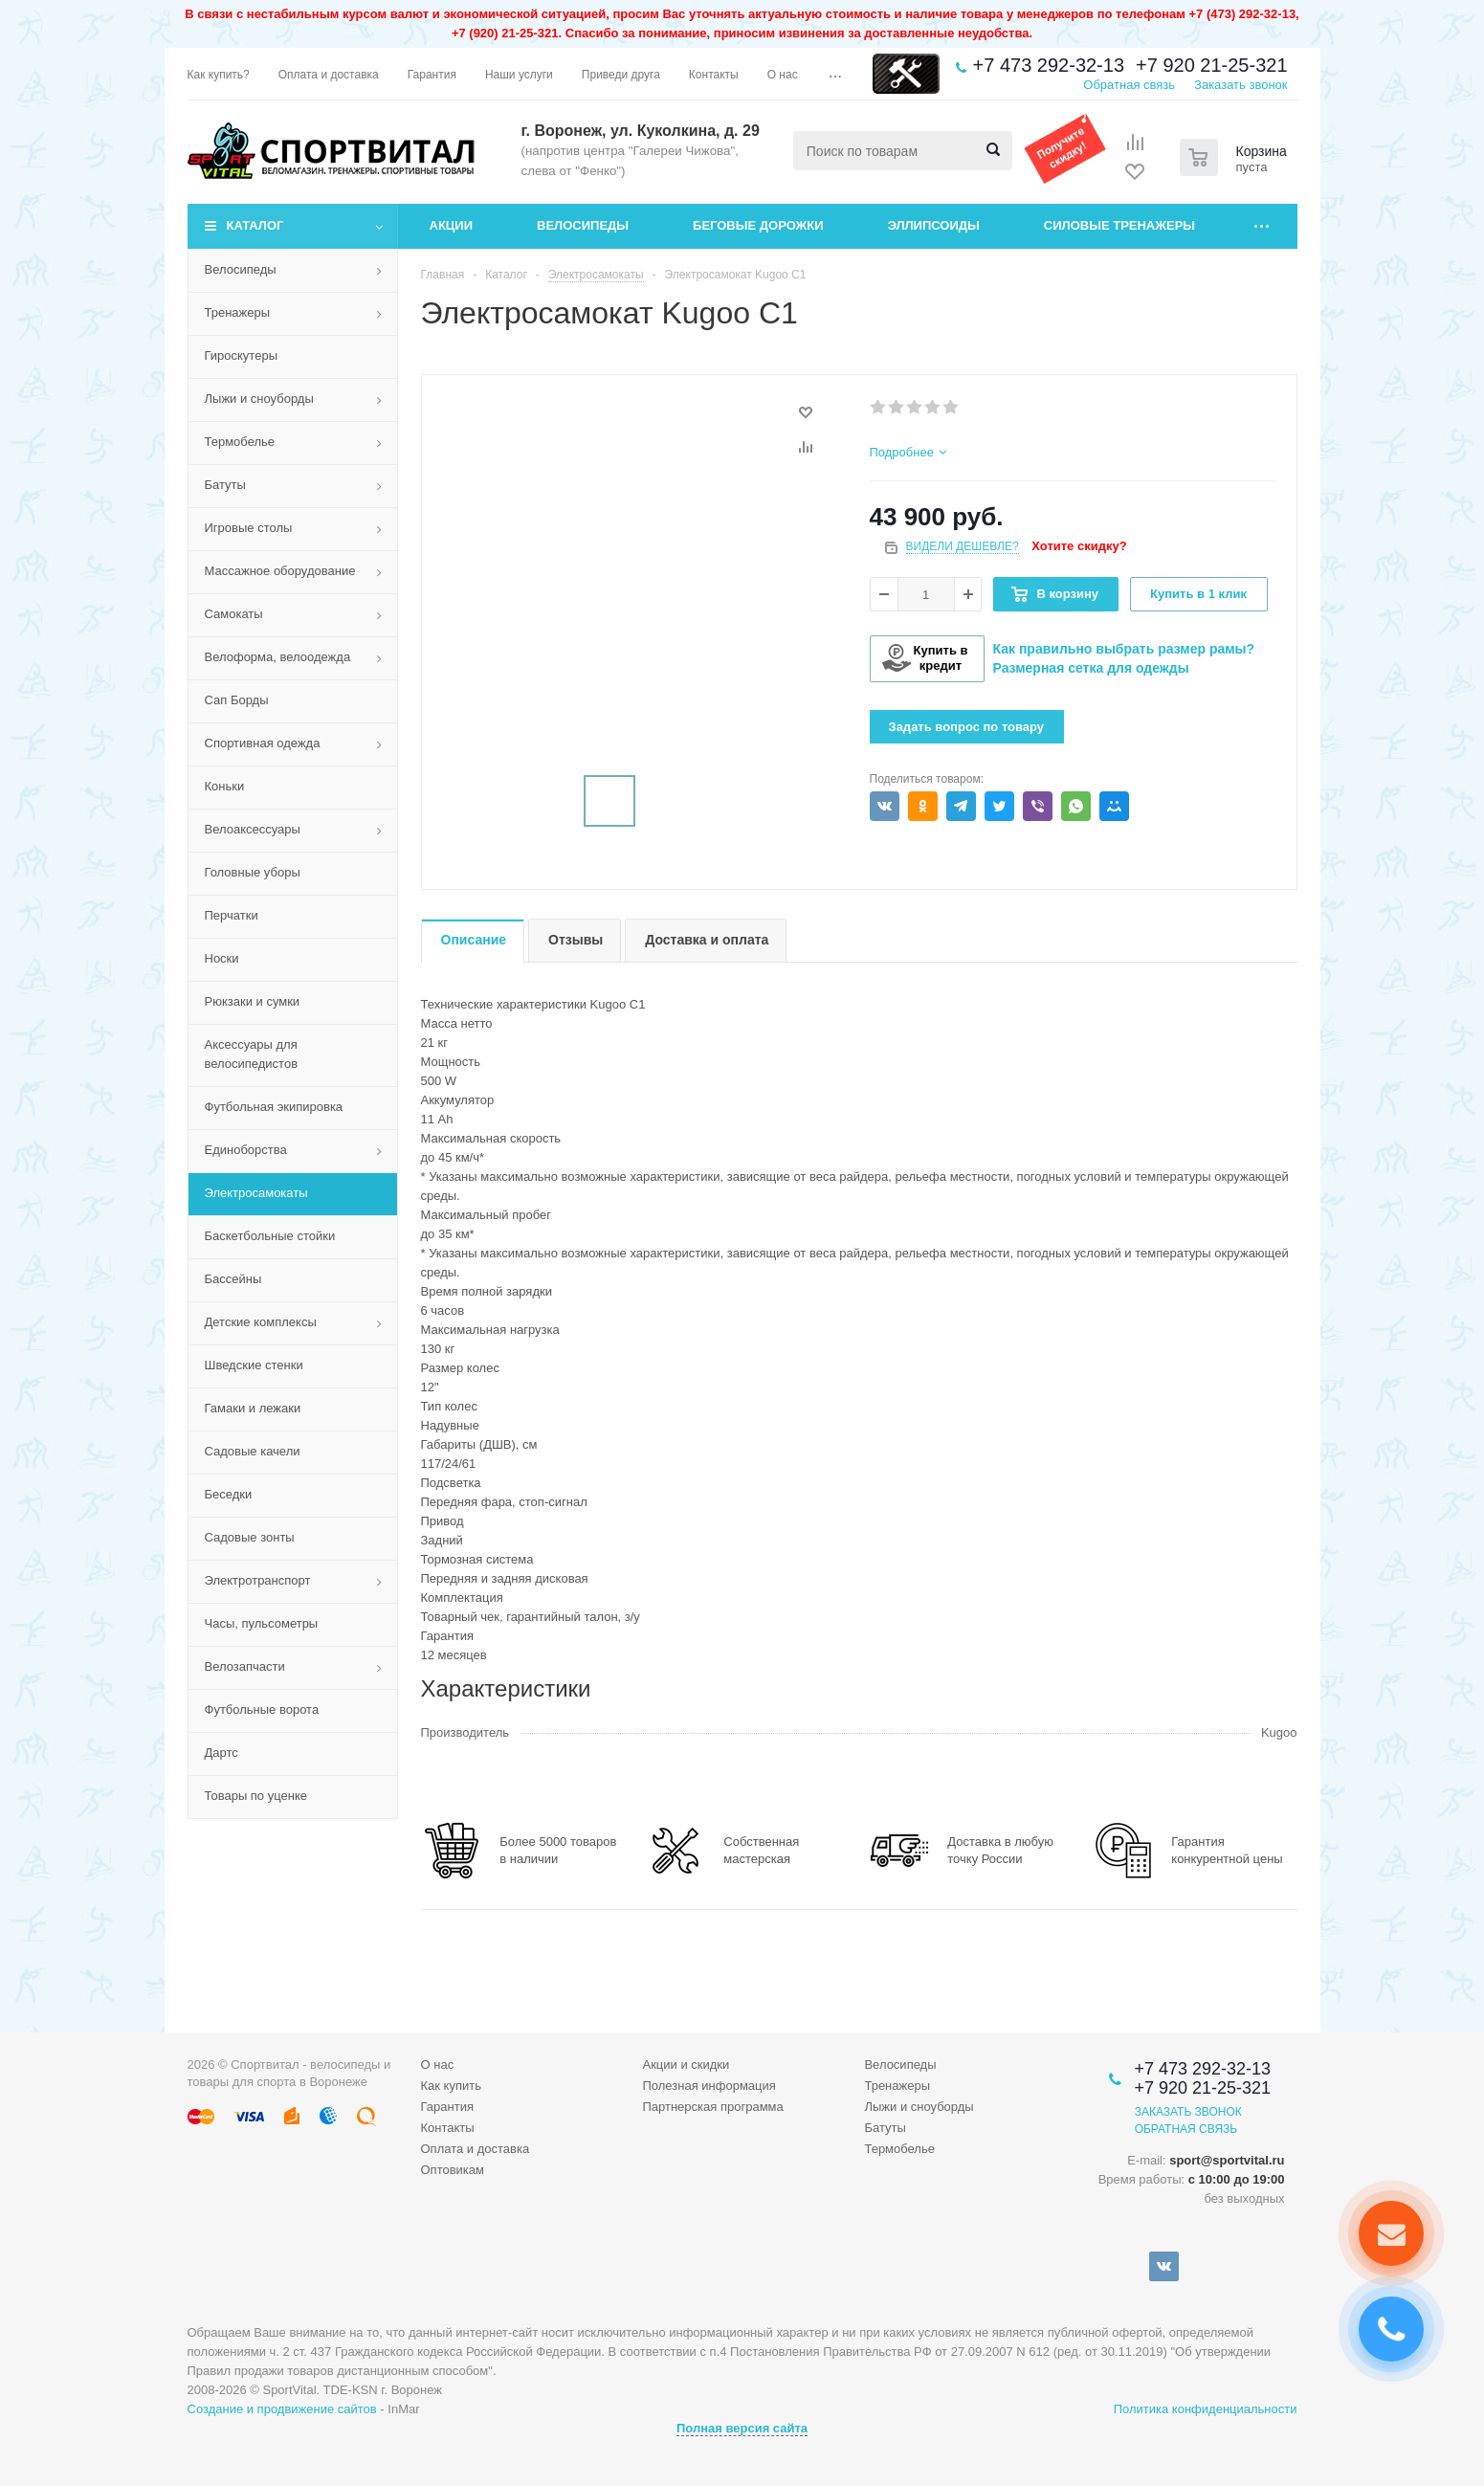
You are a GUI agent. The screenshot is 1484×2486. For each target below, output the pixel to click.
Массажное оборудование (280, 571)
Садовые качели (252, 1451)
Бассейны (233, 1279)
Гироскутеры (241, 355)
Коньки (225, 786)
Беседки (229, 1494)
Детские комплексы (261, 1322)
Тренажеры (238, 312)
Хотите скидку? (1078, 546)
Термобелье (240, 441)
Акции (452, 225)
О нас (437, 2064)
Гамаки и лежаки (253, 1408)
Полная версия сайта (742, 2428)
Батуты (225, 484)
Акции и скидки (685, 2064)
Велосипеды (583, 225)
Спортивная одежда (263, 743)
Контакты (448, 2127)
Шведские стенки (254, 1365)
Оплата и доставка (475, 2149)
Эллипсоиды (934, 225)
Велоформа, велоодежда (278, 657)
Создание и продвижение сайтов (282, 2409)
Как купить (451, 2085)
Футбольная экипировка (274, 1106)
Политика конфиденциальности (1205, 2409)
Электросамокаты (256, 1193)
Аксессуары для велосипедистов (252, 1054)
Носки (222, 958)
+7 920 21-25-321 (1211, 65)
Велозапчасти (245, 1666)
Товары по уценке (256, 1795)
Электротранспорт (258, 1580)
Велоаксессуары (252, 829)
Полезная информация (708, 2085)
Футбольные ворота (262, 1709)
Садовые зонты (250, 1537)
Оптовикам (453, 2170)
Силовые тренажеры (1119, 225)
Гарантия (447, 2106)
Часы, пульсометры (262, 1623)
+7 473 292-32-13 (1048, 65)
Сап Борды (237, 700)
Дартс (221, 1752)
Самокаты (234, 614)
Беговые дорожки (758, 225)
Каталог (255, 225)
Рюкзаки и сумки (252, 1001)
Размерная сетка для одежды (1091, 668)
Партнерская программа (712, 2106)
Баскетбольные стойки (270, 1236)
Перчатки (231, 915)
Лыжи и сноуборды (259, 398)
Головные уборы (252, 872)
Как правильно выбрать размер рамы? (1124, 648)
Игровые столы (249, 528)
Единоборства (246, 1150)
